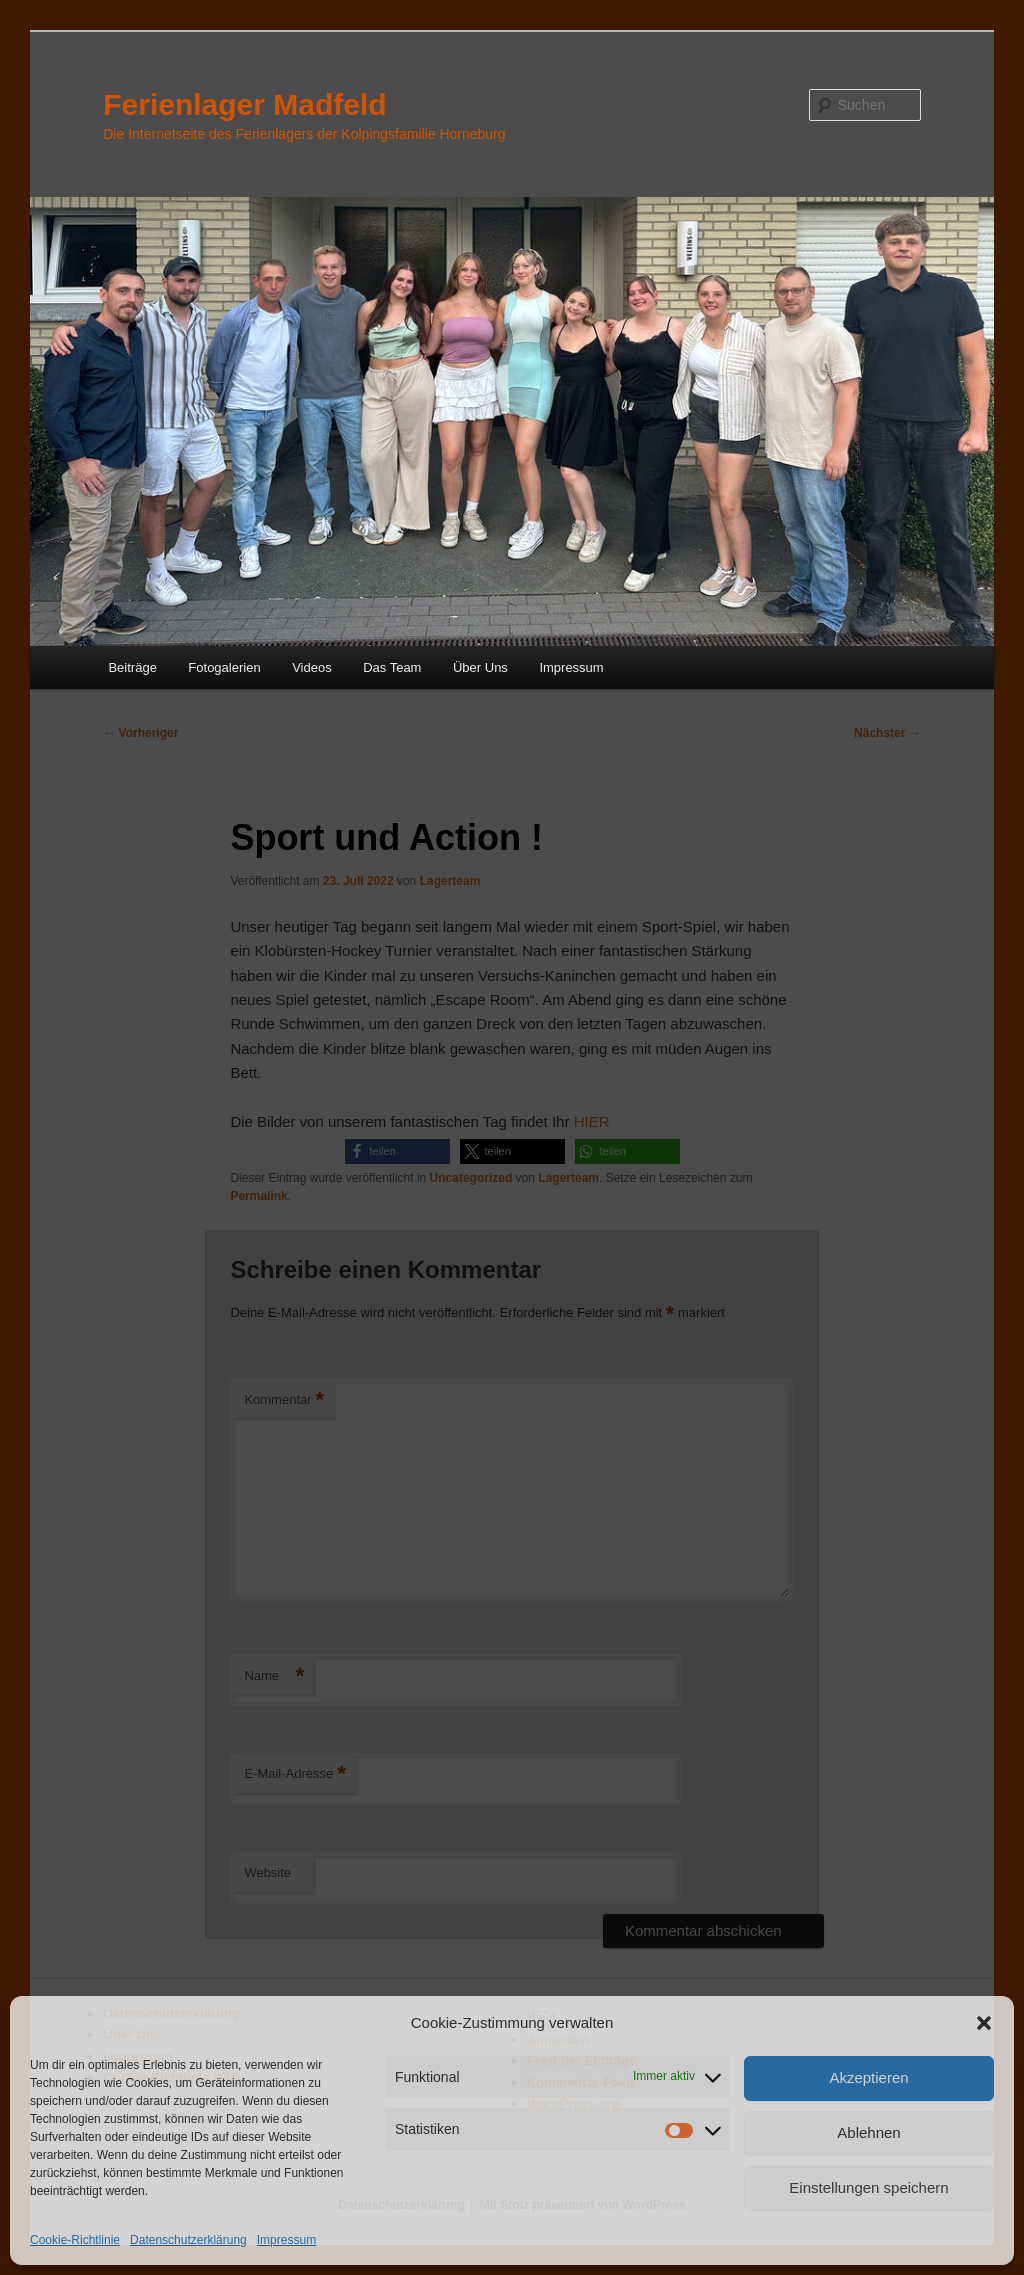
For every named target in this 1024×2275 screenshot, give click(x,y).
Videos (312, 667)
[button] (984, 2023)
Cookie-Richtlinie (75, 2240)
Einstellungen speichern (868, 2187)
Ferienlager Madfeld (244, 104)
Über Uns (480, 667)
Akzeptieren (868, 2077)
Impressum (286, 2240)
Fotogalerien (224, 667)
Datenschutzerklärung (188, 2240)
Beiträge (132, 667)
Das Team (392, 667)
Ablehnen (868, 2132)
